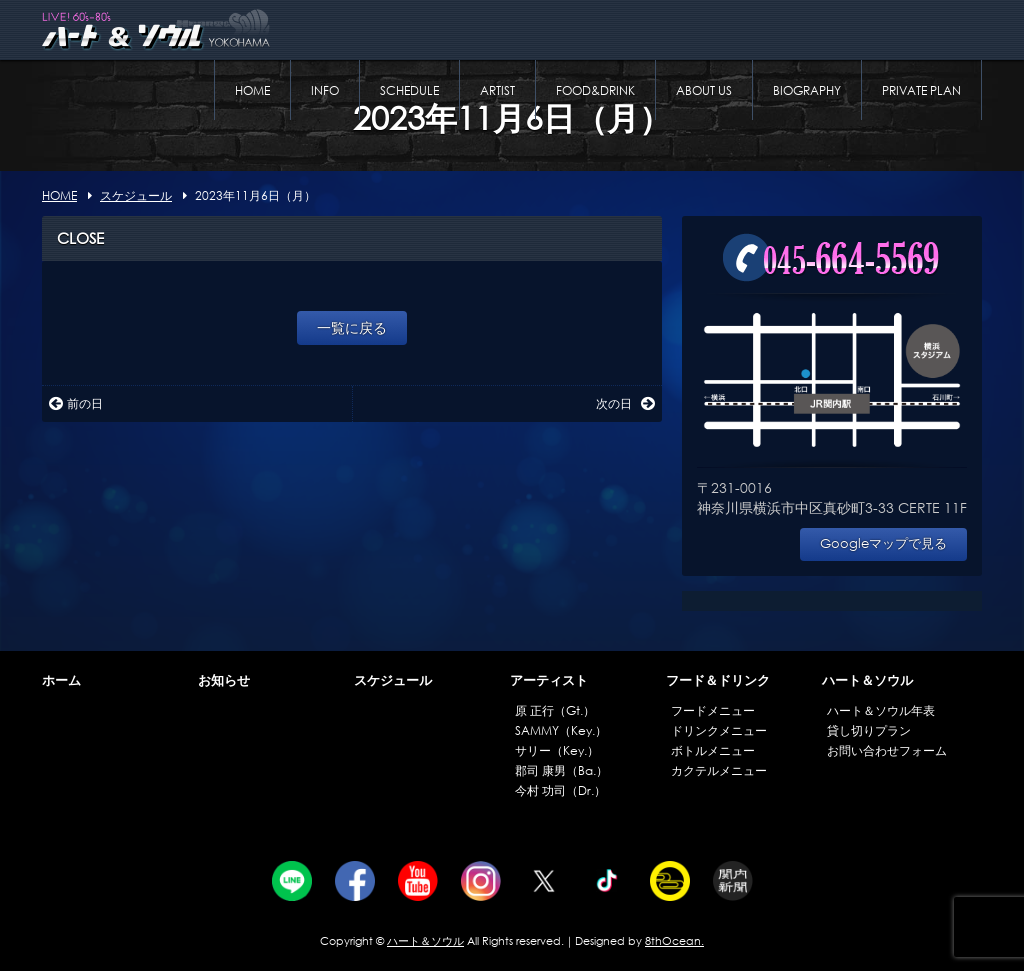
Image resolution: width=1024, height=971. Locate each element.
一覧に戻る (352, 327)
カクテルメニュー (719, 770)
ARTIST (497, 90)
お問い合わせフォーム (887, 750)
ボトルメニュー (713, 750)
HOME (252, 90)
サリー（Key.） (557, 750)
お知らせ (224, 680)
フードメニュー (713, 710)
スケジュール (393, 680)
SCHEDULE (409, 90)
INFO (325, 90)
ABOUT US (704, 90)
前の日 (76, 403)
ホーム (61, 680)
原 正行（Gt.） (555, 710)
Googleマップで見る (883, 543)
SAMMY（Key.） (561, 730)
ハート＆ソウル (867, 680)
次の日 (625, 403)
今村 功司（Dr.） (560, 790)
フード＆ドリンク (718, 680)
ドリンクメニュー (719, 730)
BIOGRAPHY (807, 90)
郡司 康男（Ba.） (561, 770)
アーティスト (549, 680)
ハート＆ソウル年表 (881, 710)
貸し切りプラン (869, 730)
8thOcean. (674, 941)
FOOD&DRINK (595, 90)
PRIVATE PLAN (921, 90)
